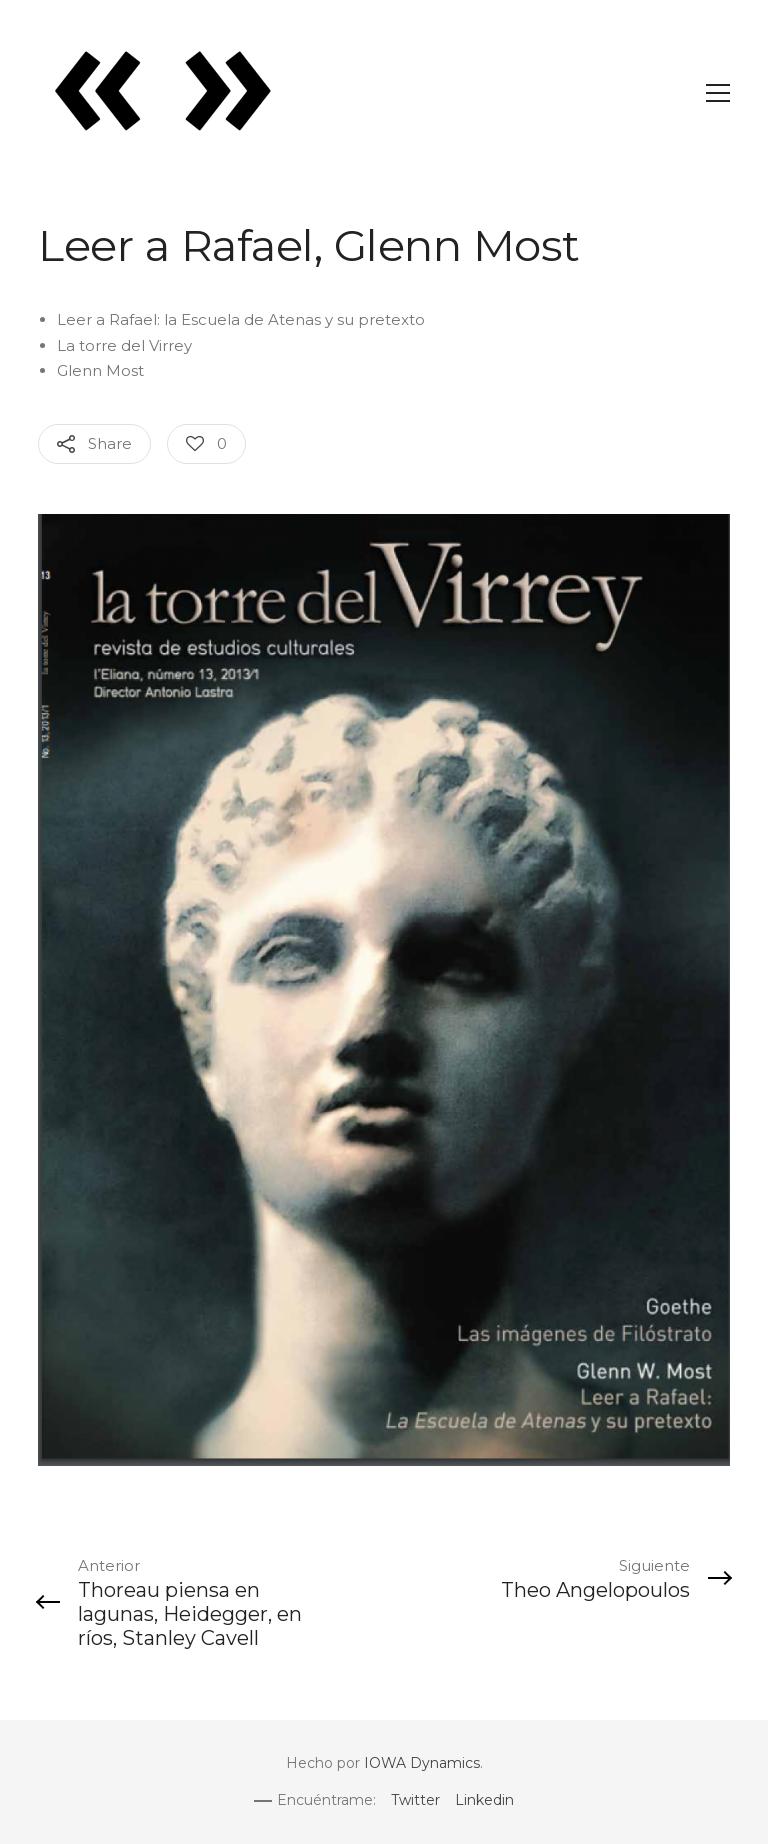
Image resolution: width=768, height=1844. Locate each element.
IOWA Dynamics (422, 1763)
